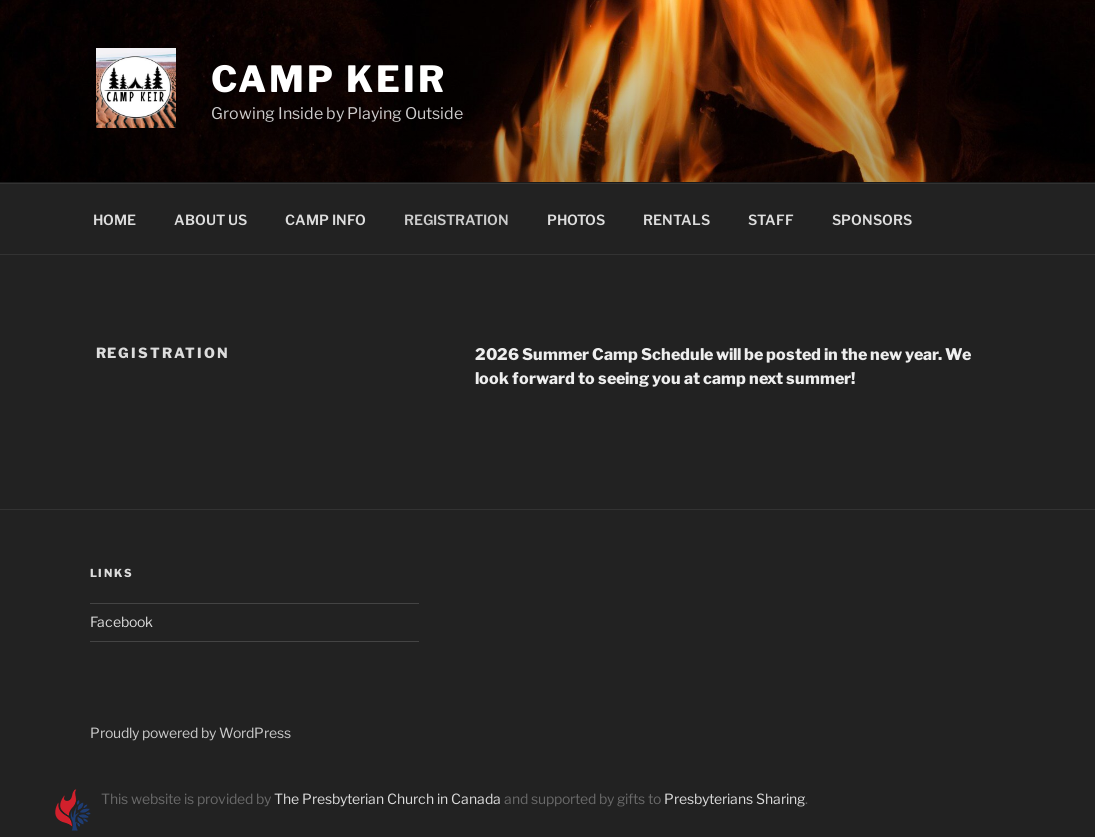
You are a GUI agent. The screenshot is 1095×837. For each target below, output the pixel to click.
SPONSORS (872, 219)
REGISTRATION (456, 219)
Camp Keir (329, 79)
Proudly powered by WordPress (190, 732)
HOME (114, 219)
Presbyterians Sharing (734, 798)
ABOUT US (210, 219)
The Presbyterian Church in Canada (387, 798)
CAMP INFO (325, 219)
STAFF (771, 219)
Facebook (121, 621)
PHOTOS (576, 219)
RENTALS (676, 219)
